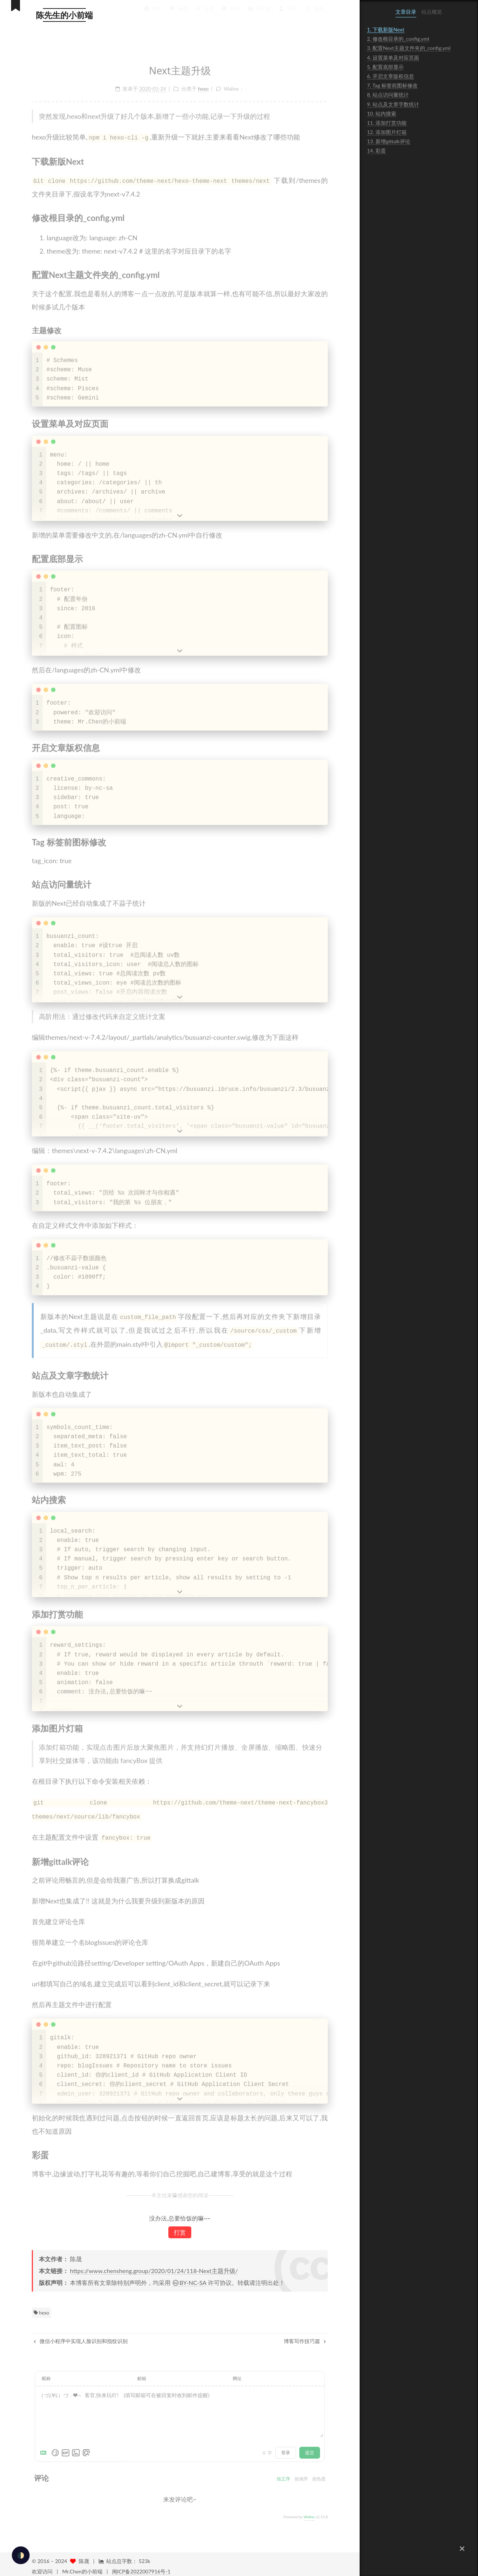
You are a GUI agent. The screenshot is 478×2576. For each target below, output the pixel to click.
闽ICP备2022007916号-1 (141, 2567)
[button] (462, 2548)
